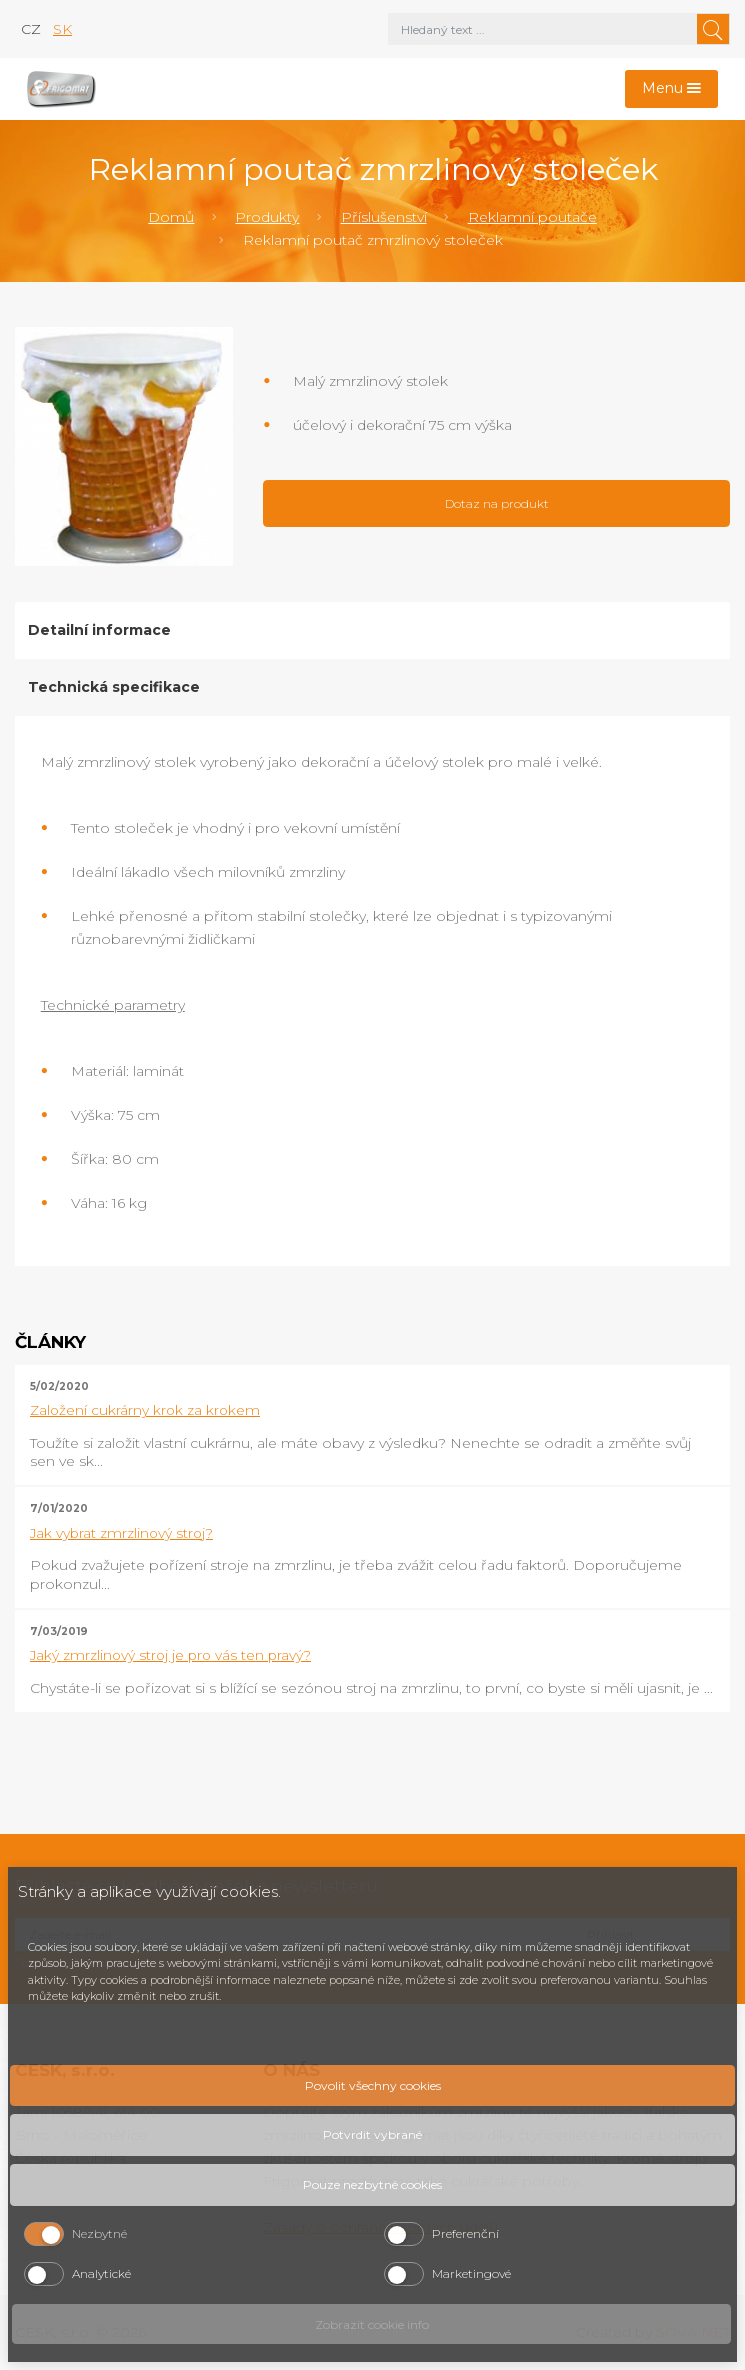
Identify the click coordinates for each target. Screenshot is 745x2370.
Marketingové (471, 2273)
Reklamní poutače (532, 217)
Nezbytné (99, 2233)
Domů (171, 217)
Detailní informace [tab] (99, 630)
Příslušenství (384, 217)
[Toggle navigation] (672, 89)
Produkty (267, 217)
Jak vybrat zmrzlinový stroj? (121, 1533)
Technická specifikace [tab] (114, 687)
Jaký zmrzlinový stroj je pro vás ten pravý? (170, 1655)
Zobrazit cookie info (372, 2324)
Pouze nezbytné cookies (372, 2184)
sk (62, 29)
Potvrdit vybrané (372, 2134)
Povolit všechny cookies (373, 2085)
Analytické (101, 2273)
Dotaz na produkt (497, 503)
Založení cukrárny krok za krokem (145, 1410)
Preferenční (465, 2233)
